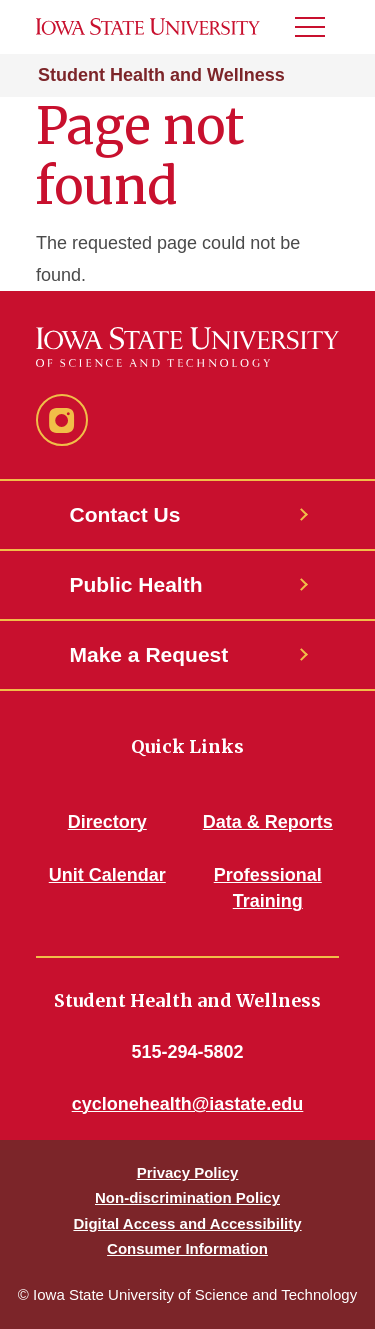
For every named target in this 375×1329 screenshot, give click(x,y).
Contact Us (125, 514)
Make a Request (149, 654)
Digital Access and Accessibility (187, 1223)
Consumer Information (187, 1248)
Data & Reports (268, 822)
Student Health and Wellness (161, 75)
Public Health (136, 584)
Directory (107, 822)
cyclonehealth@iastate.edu (188, 1104)
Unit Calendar (107, 875)
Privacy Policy (188, 1172)
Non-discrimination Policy (187, 1197)
